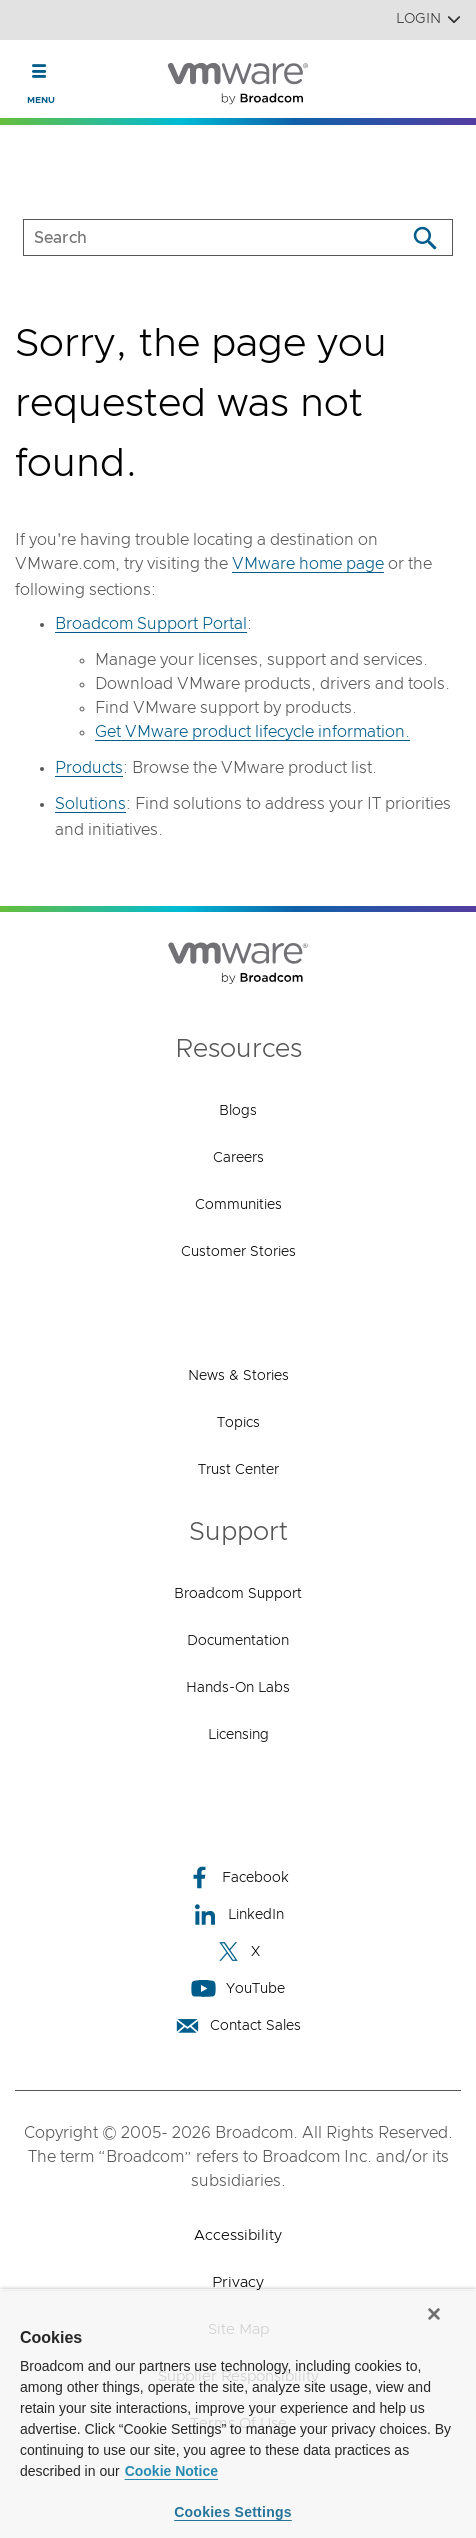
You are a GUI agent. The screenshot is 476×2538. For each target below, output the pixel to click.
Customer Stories (238, 1252)
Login (428, 19)
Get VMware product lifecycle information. (252, 732)
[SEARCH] (193, 237)
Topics (238, 1423)
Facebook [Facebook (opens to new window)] (238, 1877)
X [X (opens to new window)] (238, 1951)
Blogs (238, 1111)
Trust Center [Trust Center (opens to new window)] (238, 1470)
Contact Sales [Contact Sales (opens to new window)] (238, 2025)
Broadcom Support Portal (151, 624)
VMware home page (308, 564)
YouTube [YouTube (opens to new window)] (238, 1988)
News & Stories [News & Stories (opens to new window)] (238, 1376)
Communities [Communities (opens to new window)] (238, 1205)
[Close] (434, 2314)
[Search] (424, 237)
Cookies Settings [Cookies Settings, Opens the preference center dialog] (233, 2512)
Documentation (238, 1641)
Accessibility (238, 2235)
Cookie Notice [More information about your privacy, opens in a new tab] (171, 2471)
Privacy (238, 2282)
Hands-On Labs (238, 1688)
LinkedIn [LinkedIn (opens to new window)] (238, 1914)
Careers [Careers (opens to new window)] (238, 1158)
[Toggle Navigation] (39, 71)
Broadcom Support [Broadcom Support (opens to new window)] (238, 1594)
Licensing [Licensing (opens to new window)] (238, 1735)
